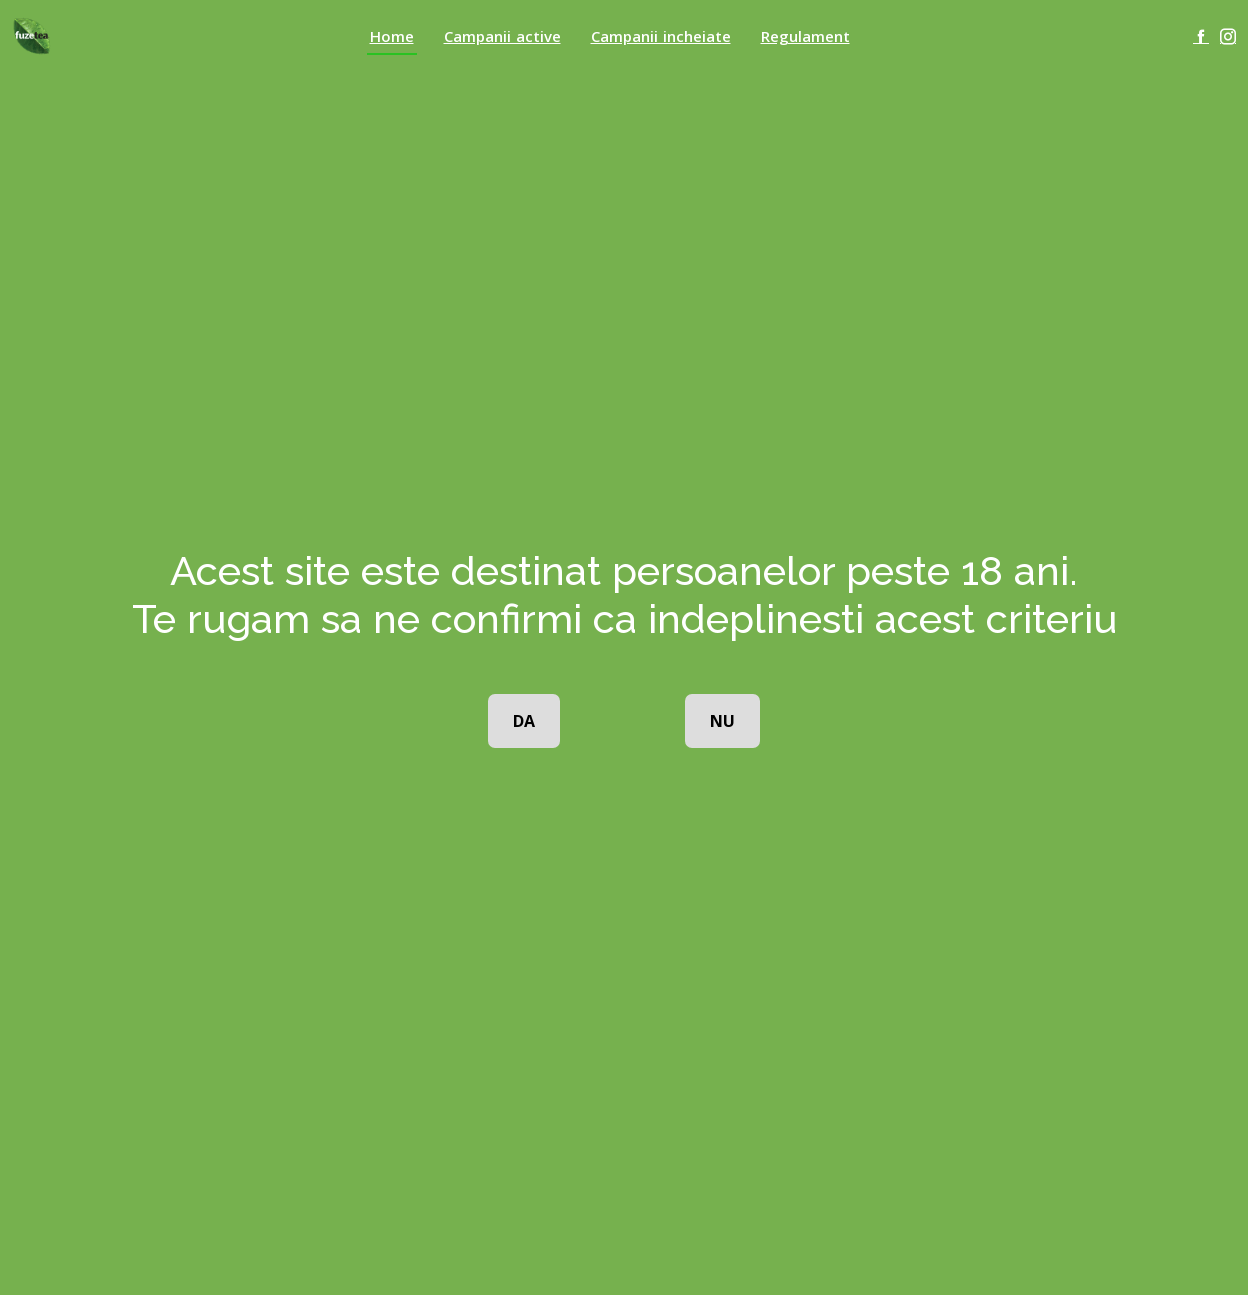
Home (392, 36)
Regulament (805, 36)
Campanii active (502, 36)
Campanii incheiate (661, 36)
